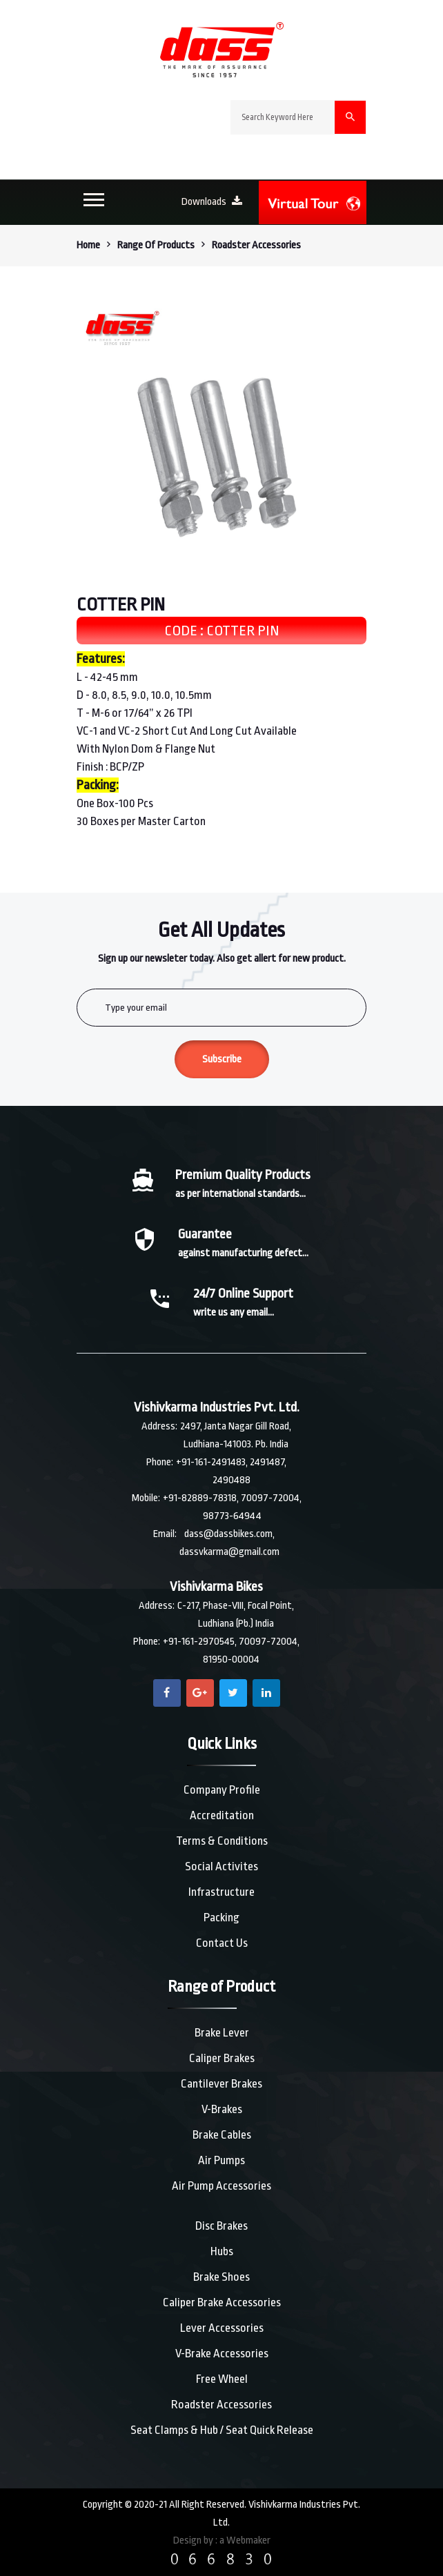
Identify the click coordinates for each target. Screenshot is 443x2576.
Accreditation (222, 1815)
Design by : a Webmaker (221, 2540)
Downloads (211, 202)
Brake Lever (222, 2032)
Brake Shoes (221, 2276)
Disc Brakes (221, 2225)
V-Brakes (221, 2109)
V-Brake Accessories (221, 2353)
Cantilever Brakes (221, 2083)
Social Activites (221, 1866)
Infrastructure (221, 1892)
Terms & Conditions (222, 1840)
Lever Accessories (222, 2328)
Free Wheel (222, 2379)
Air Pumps (221, 2160)
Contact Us (222, 1943)
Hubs (221, 2251)
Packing (221, 1917)
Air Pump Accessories (221, 2185)
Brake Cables (222, 2134)
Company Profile (222, 1789)
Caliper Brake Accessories (222, 2302)
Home (88, 245)
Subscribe (222, 1059)
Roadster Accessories (221, 2404)
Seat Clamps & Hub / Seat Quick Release (221, 2430)
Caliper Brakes (222, 2058)
